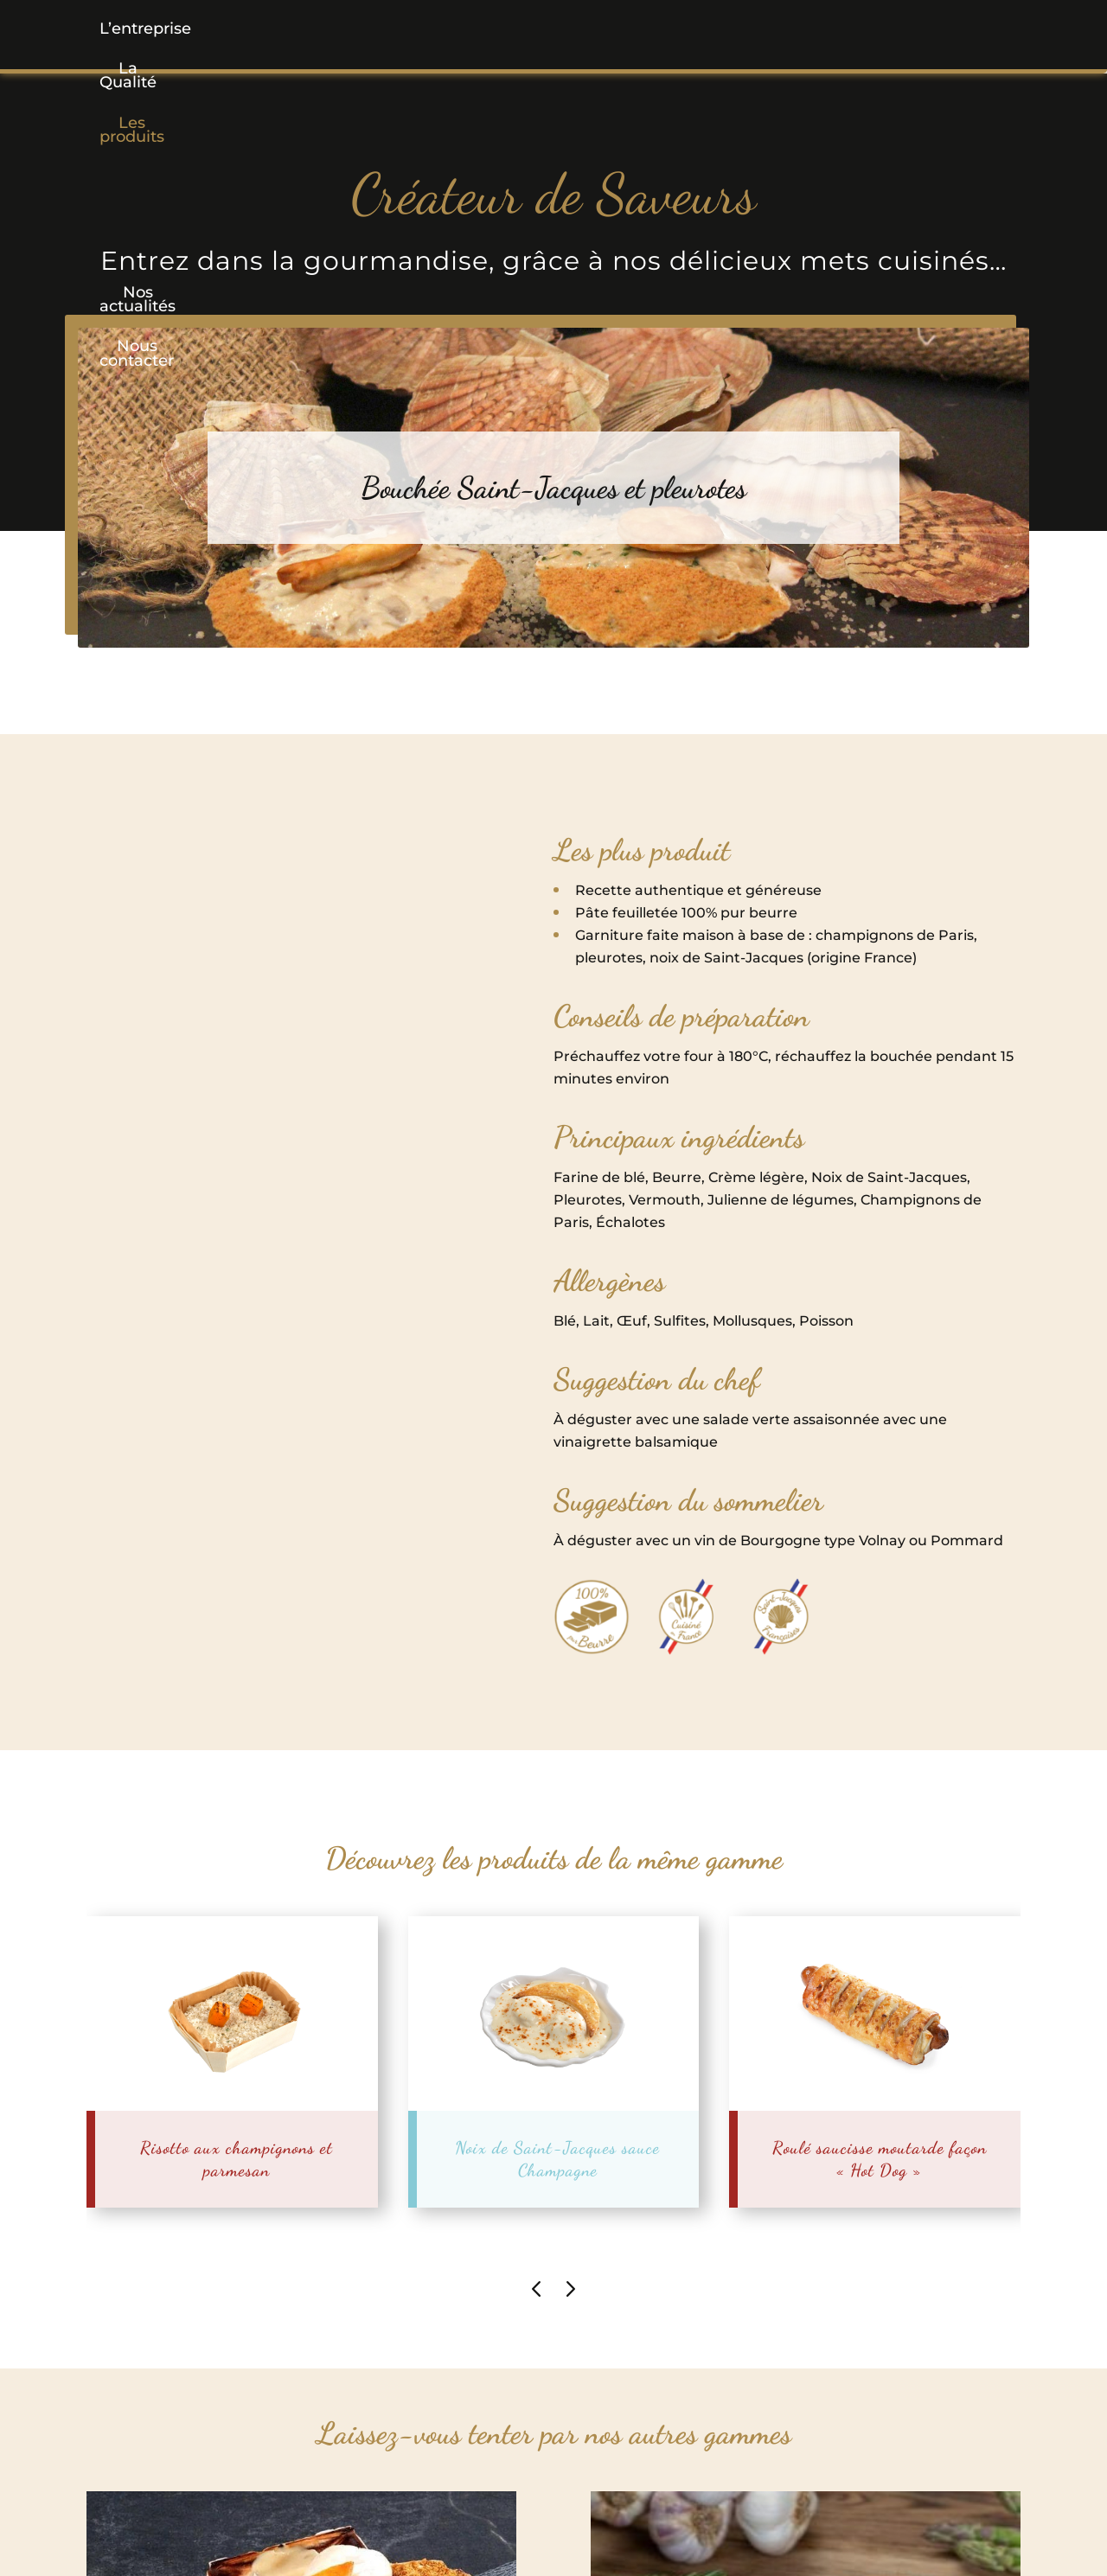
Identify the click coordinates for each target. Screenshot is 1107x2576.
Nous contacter (868, 28)
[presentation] (536, 2288)
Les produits (427, 28)
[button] (427, 28)
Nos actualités (708, 28)
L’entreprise (163, 28)
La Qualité (294, 28)
